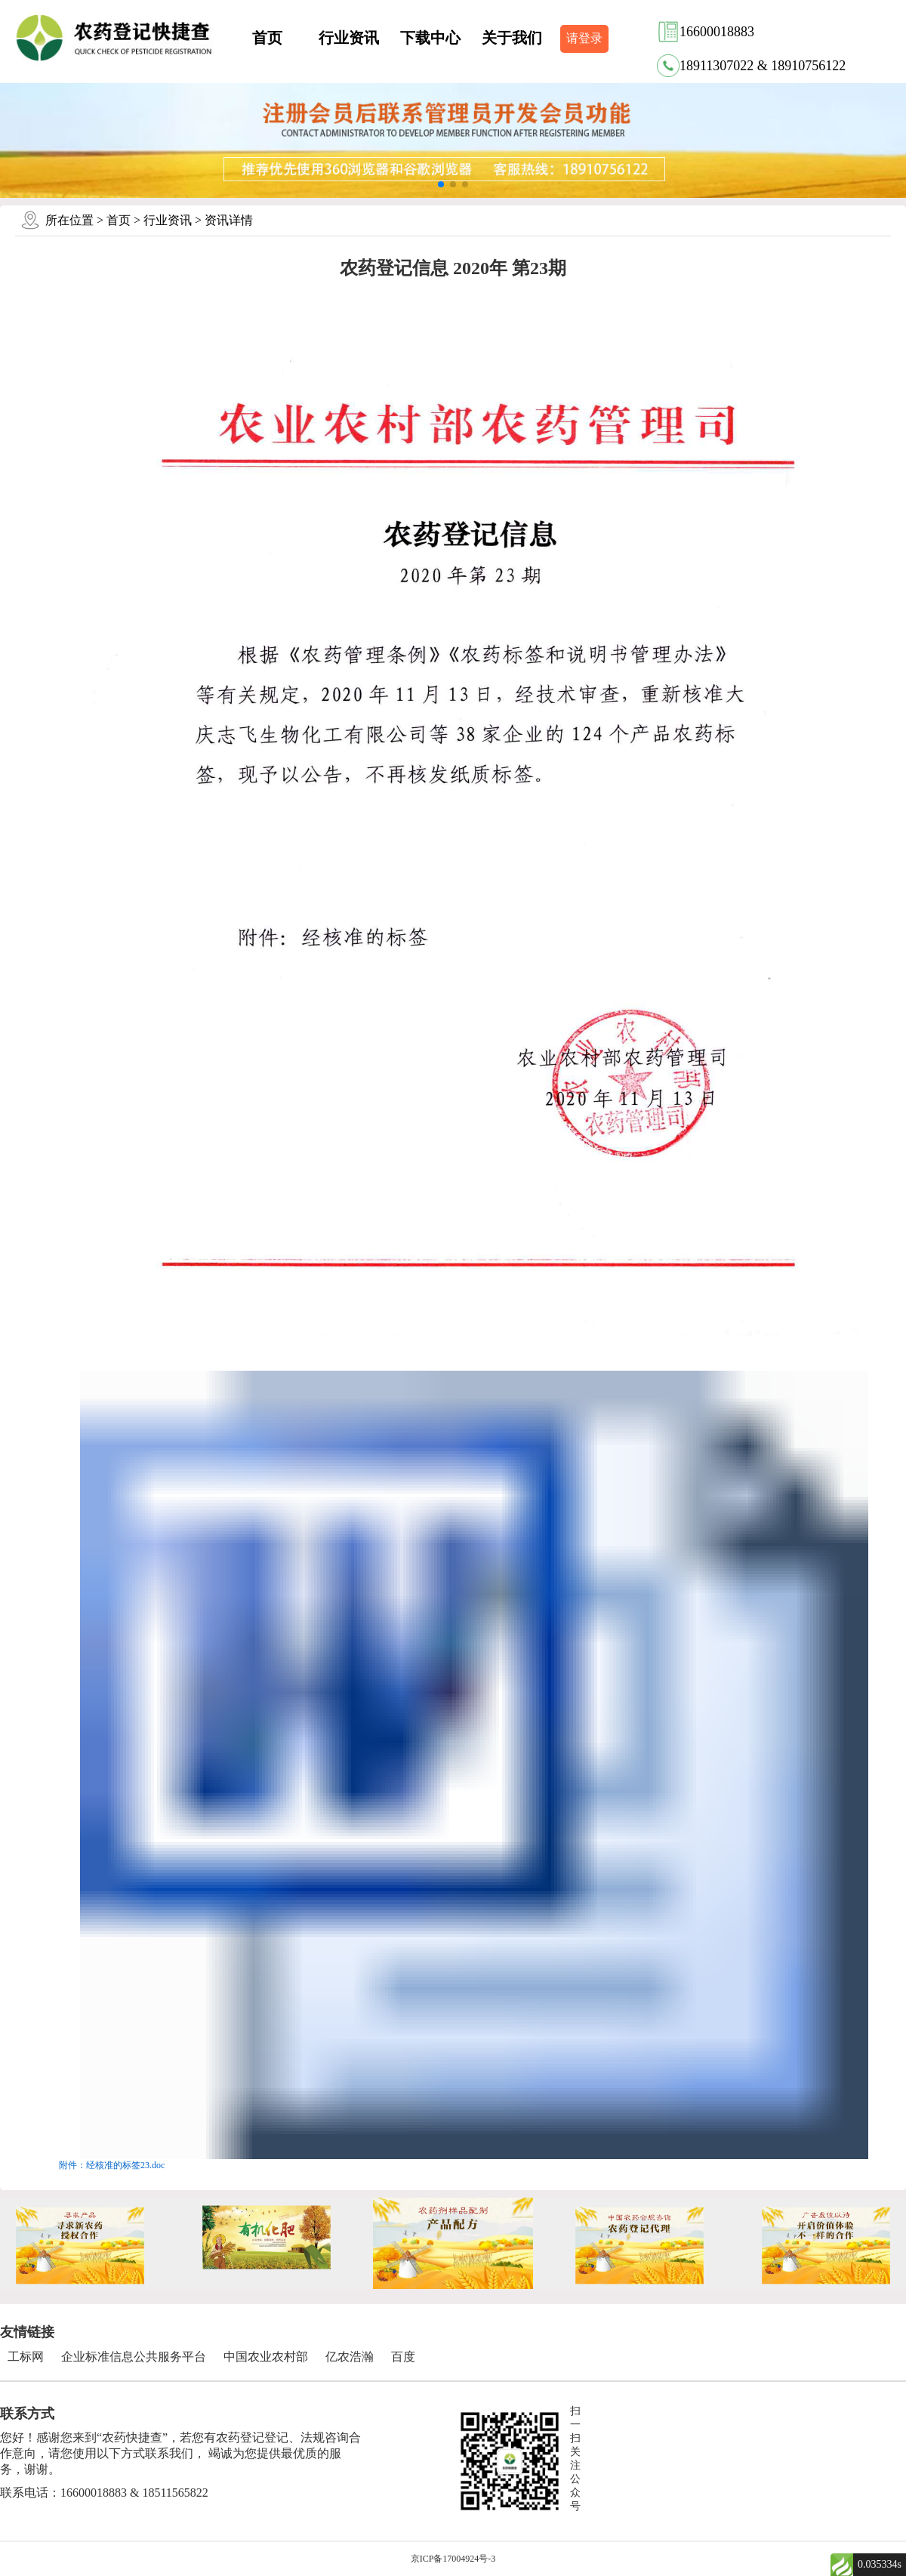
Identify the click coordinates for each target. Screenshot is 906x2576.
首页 (267, 37)
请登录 (584, 38)
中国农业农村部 (265, 2356)
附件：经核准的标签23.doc (112, 2165)
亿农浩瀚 (349, 2356)
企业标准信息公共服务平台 (133, 2356)
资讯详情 (229, 220)
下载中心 (430, 37)
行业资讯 (349, 37)
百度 (403, 2356)
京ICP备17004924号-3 (453, 2558)
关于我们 (512, 37)
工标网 (26, 2356)
